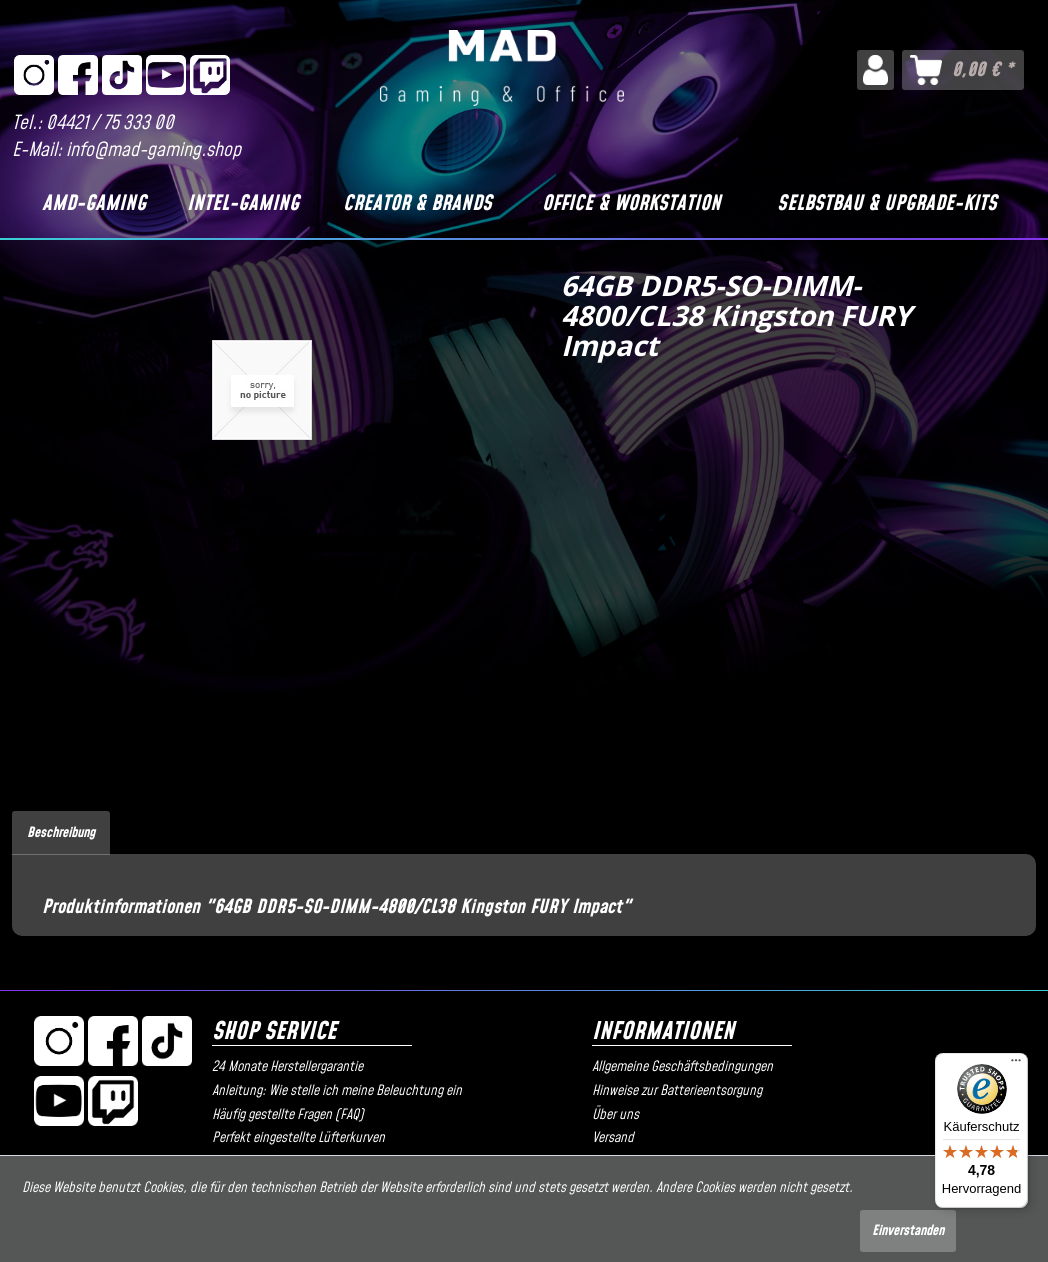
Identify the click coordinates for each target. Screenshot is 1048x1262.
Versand (613, 1138)
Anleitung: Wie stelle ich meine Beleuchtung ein (337, 1091)
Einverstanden (908, 1231)
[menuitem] (875, 70)
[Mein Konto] (875, 70)
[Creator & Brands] (417, 204)
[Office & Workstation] (631, 204)
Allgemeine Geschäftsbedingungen (682, 1067)
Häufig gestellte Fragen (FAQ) (288, 1115)
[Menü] (1016, 1065)
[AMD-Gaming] (94, 204)
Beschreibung (61, 833)
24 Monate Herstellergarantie (287, 1067)
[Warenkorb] (963, 70)
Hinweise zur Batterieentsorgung (677, 1091)
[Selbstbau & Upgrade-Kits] (886, 204)
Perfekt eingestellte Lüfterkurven (298, 1138)
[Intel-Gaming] (242, 204)
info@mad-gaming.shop (153, 150)
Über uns (615, 1115)
